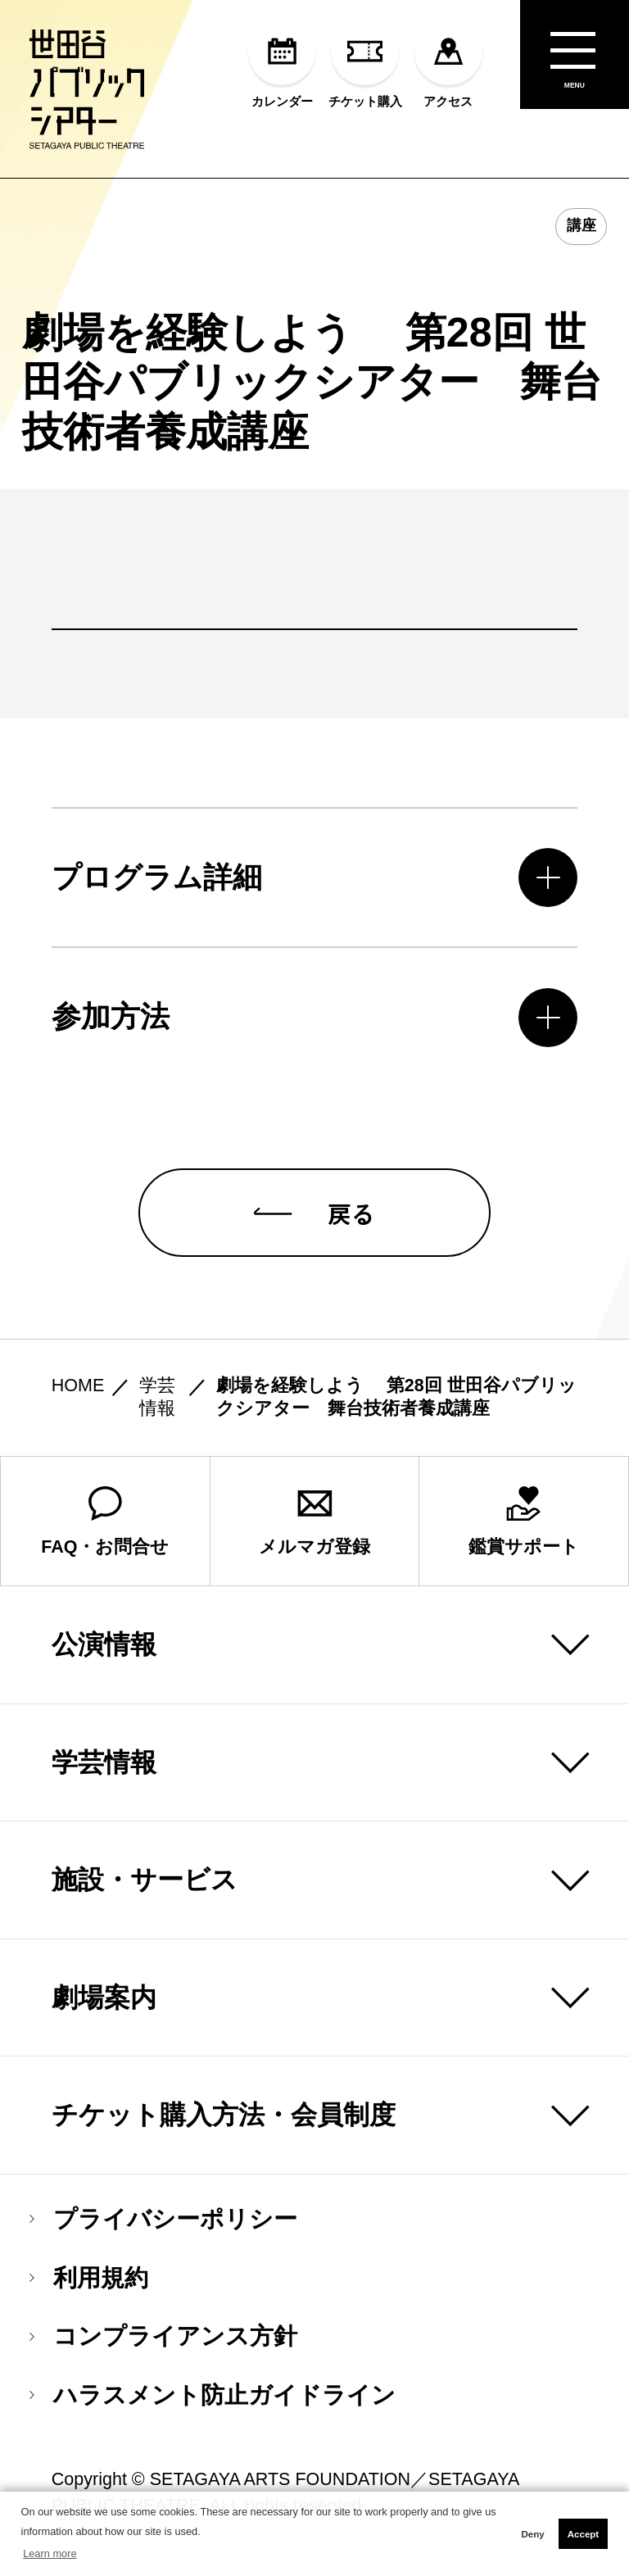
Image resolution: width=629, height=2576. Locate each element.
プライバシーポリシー (163, 2232)
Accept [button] (583, 2534)
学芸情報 (104, 1775)
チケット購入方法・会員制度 (224, 2128)
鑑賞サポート (523, 1535)
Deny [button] (532, 2534)
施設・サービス (145, 1893)
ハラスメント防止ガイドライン (212, 2409)
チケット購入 (365, 63)
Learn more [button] (49, 2553)
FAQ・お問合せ (105, 1535)
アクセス (448, 63)
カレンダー (282, 63)
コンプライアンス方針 (163, 2350)
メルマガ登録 (314, 1535)
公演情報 (104, 1658)
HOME (78, 1399)
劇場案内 (104, 2010)
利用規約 (88, 2291)
